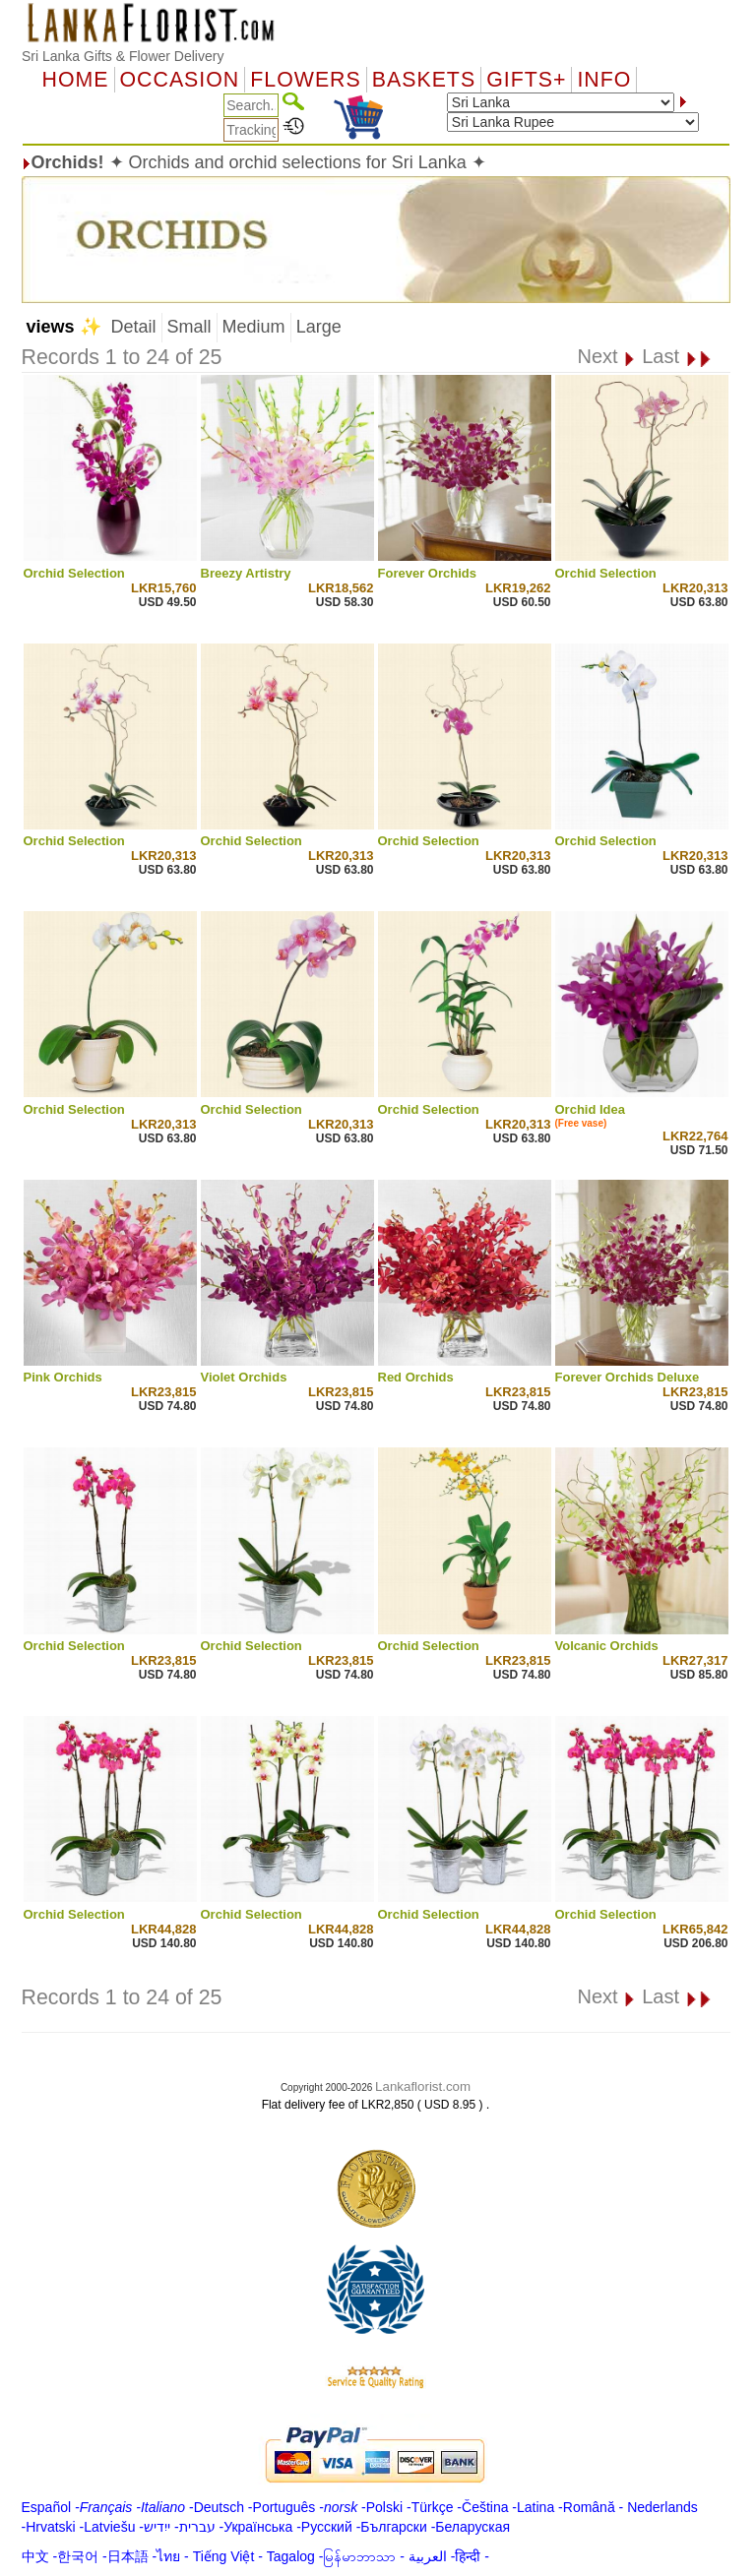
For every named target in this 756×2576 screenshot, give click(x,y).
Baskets (423, 80)
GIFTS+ (526, 80)
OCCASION (180, 80)
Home (75, 80)
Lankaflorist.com (423, 2086)
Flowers (305, 80)
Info (604, 80)
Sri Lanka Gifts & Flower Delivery (122, 56)
